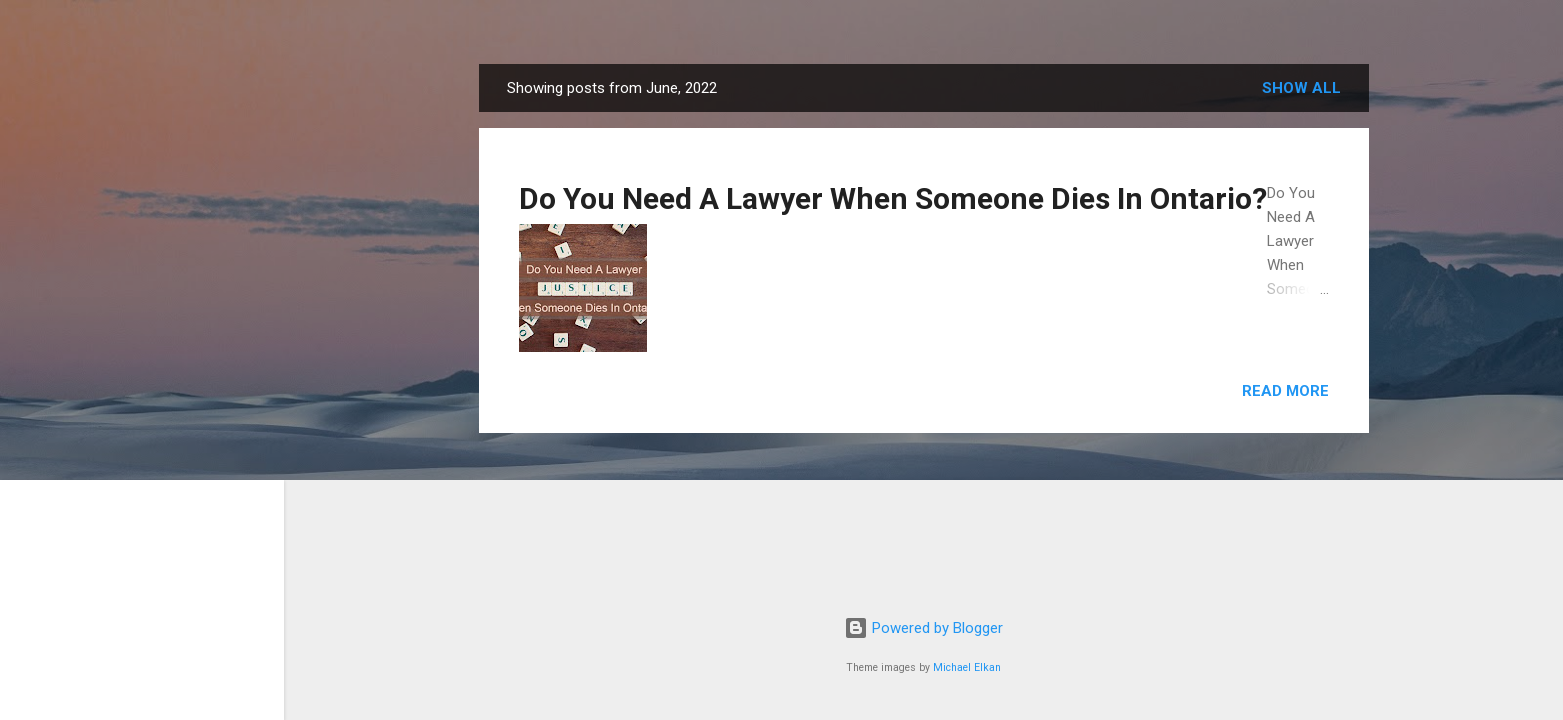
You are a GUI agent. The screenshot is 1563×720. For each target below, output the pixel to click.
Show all (1301, 88)
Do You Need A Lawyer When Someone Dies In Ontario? (893, 198)
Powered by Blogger (923, 628)
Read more (1285, 391)
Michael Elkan (967, 667)
